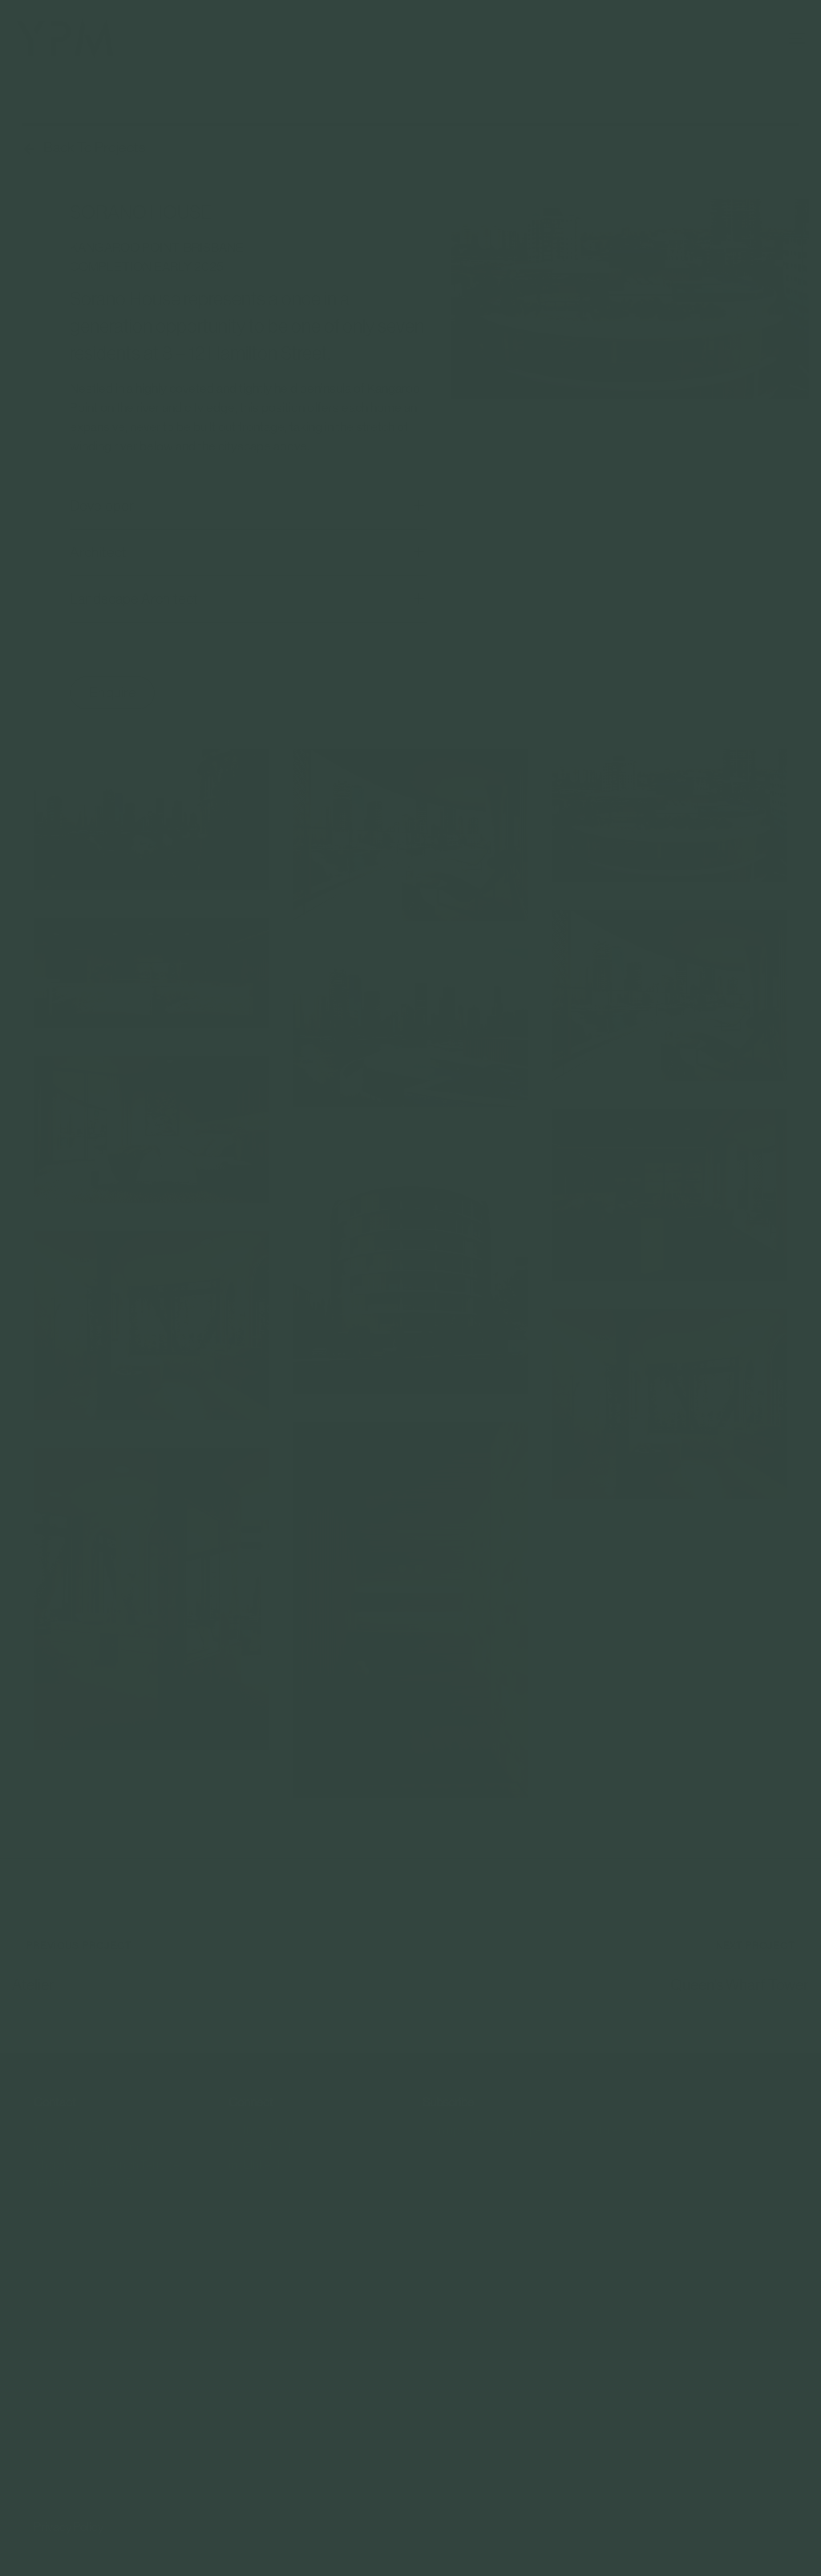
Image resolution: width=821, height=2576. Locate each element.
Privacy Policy (68, 2527)
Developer (248, 506)
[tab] (248, 507)
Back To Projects (94, 147)
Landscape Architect (248, 599)
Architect (248, 553)
